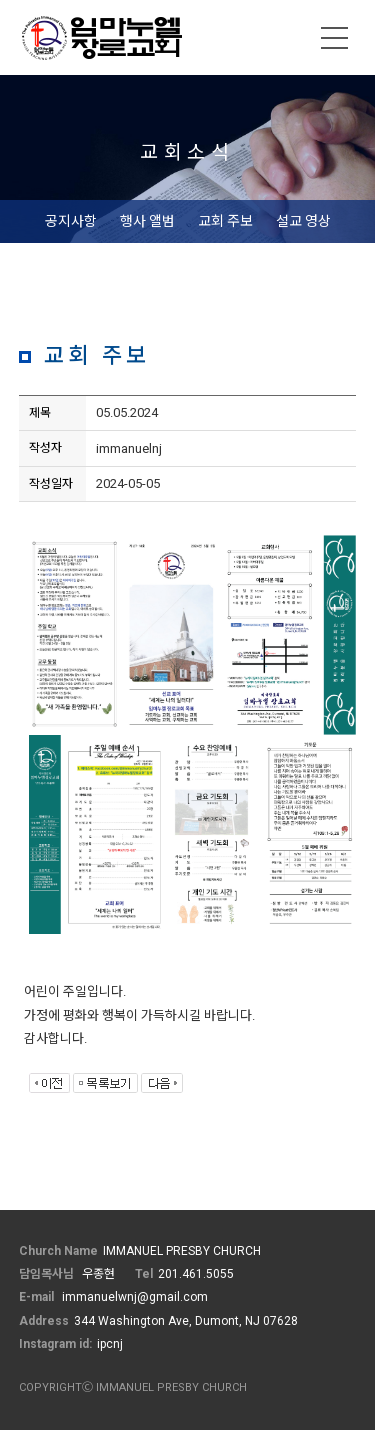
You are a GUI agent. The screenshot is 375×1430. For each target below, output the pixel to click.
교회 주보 (225, 221)
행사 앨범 (147, 221)
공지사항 (71, 221)
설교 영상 (303, 221)
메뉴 (335, 38)
